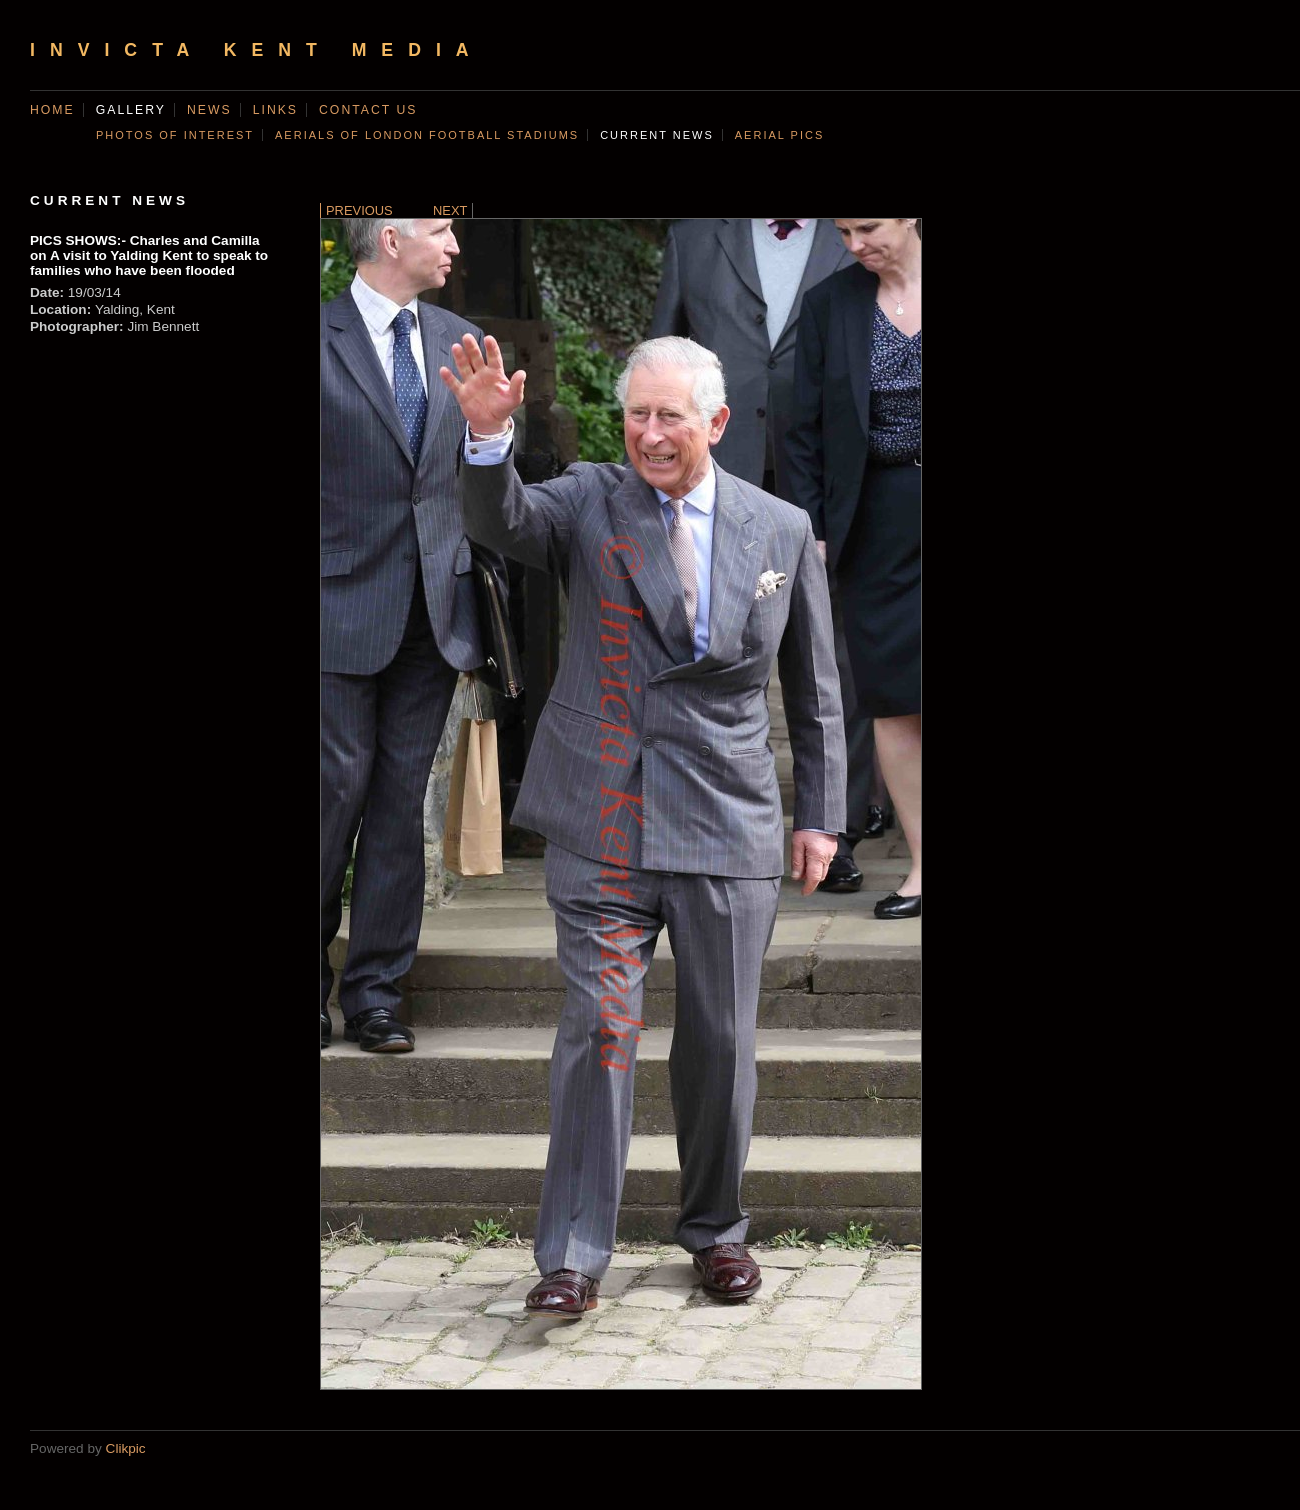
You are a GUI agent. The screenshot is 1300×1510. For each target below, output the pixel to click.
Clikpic (126, 1448)
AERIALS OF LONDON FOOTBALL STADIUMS (427, 135)
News (209, 110)
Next (450, 210)
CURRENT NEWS (657, 135)
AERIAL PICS (779, 135)
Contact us (368, 110)
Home (52, 110)
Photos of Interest (175, 135)
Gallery (131, 110)
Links (275, 110)
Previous (359, 210)
